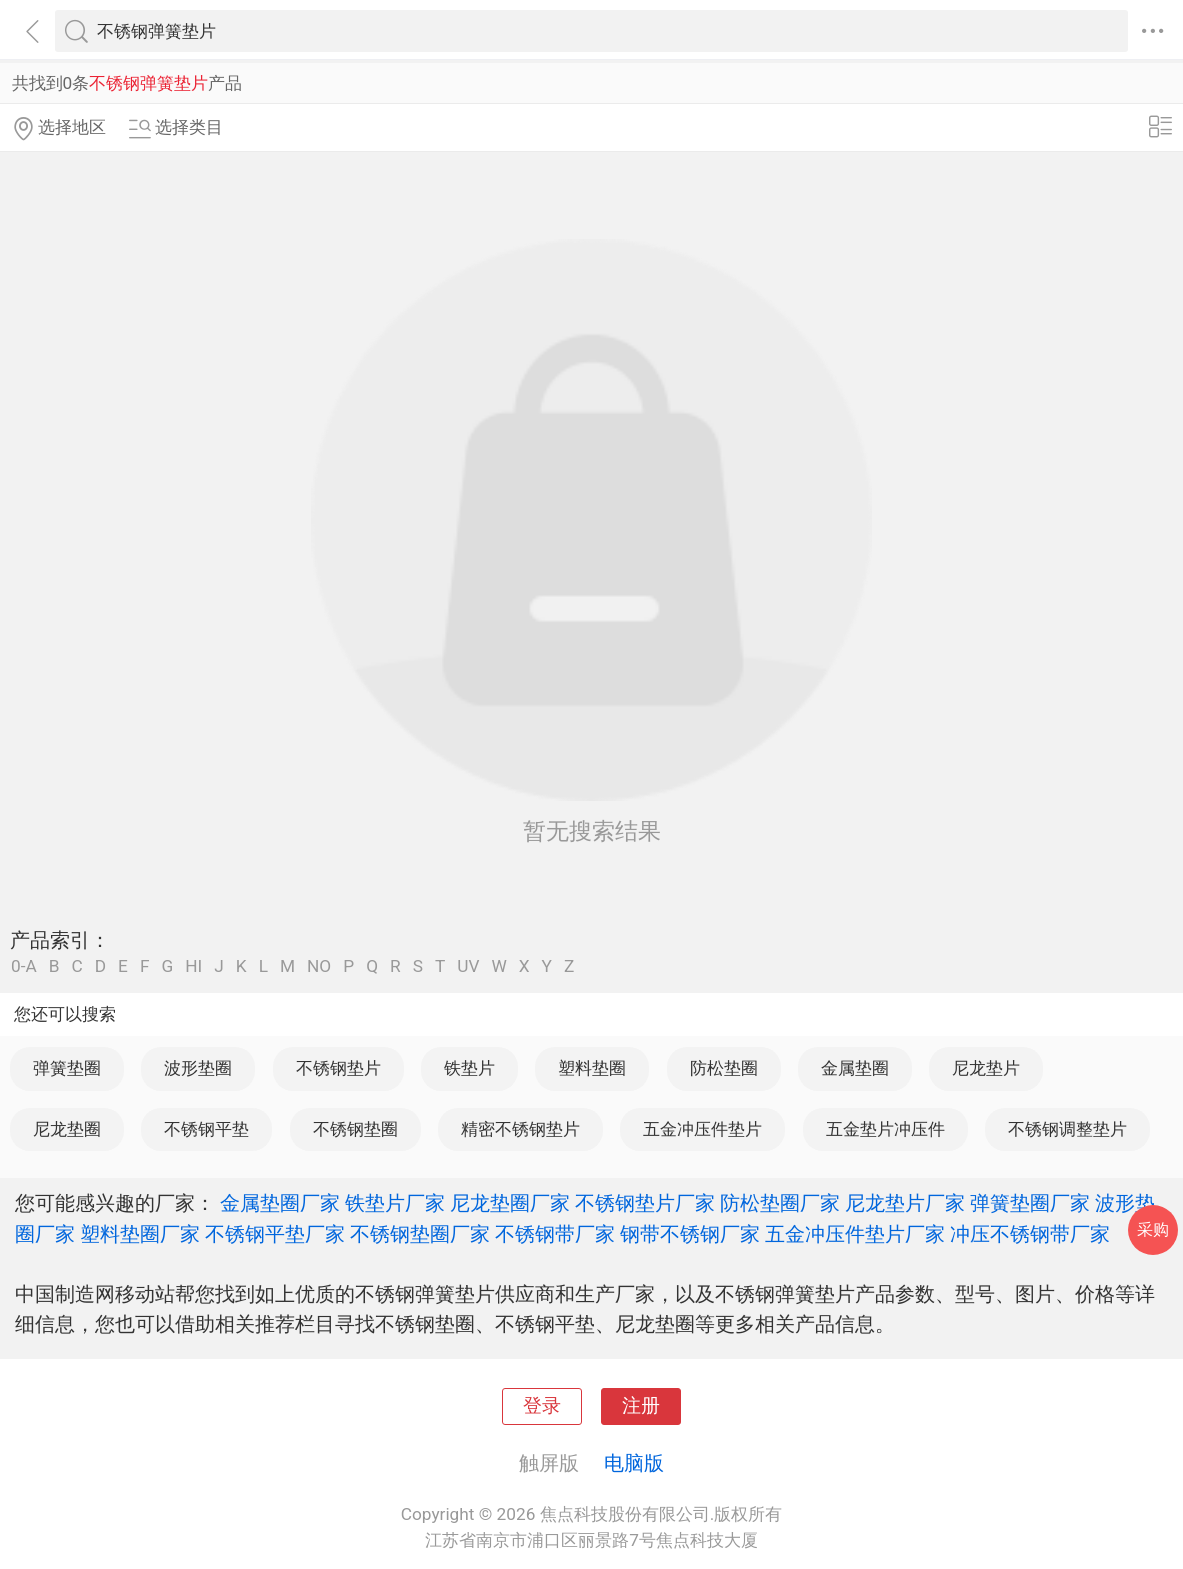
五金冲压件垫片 (702, 1129)
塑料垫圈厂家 (140, 1234)
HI (193, 966)
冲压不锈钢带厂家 (1030, 1234)
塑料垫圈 (592, 1068)
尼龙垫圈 (67, 1129)
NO (319, 966)
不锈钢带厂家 (555, 1234)
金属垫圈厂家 (280, 1203)
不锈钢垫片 (338, 1068)
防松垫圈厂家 (780, 1203)
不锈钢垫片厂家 (645, 1203)
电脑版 (634, 1463)
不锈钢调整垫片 (1067, 1129)
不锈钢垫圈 (355, 1129)
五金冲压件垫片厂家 (855, 1234)
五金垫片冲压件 (885, 1129)
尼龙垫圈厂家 (510, 1203)
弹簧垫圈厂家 (1030, 1203)
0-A (24, 966)
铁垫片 (469, 1068)
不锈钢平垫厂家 (275, 1234)
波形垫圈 (198, 1068)
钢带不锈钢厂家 (690, 1234)
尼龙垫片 (986, 1068)
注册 (641, 1406)
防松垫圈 (724, 1068)
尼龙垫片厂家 (905, 1203)
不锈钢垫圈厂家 (420, 1234)
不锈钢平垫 (206, 1129)
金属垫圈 (855, 1068)
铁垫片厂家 (395, 1203)
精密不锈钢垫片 (520, 1129)
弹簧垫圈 (67, 1068)
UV (468, 966)
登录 (542, 1406)
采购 (1153, 1229)
